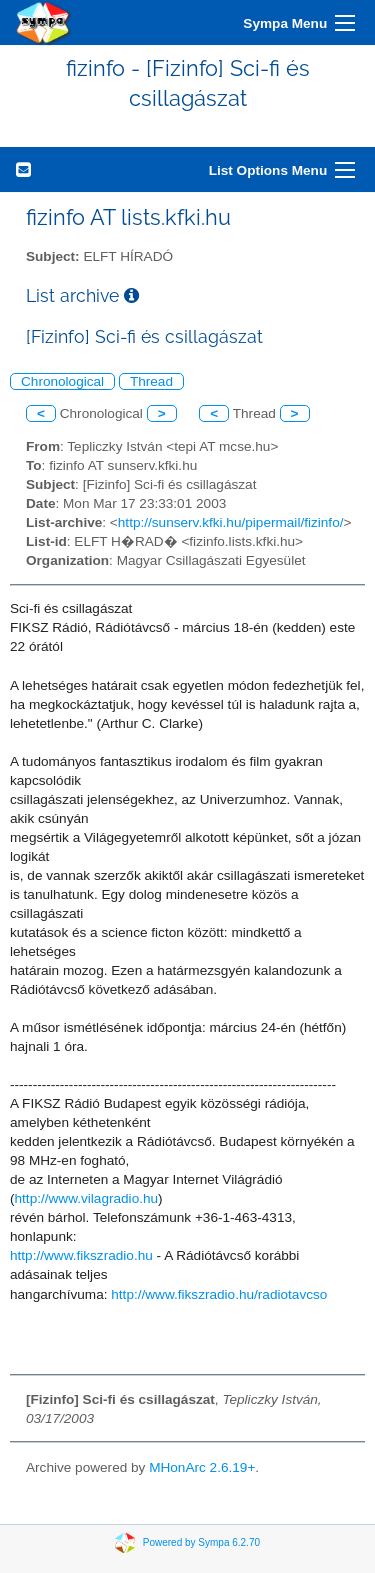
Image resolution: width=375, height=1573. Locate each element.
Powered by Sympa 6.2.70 (201, 1542)
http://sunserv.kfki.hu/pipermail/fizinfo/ (231, 522)
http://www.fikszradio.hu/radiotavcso (219, 1294)
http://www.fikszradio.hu (81, 1255)
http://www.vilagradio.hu (87, 1198)
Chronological (62, 381)
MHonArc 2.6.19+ (202, 1467)
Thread (151, 381)
